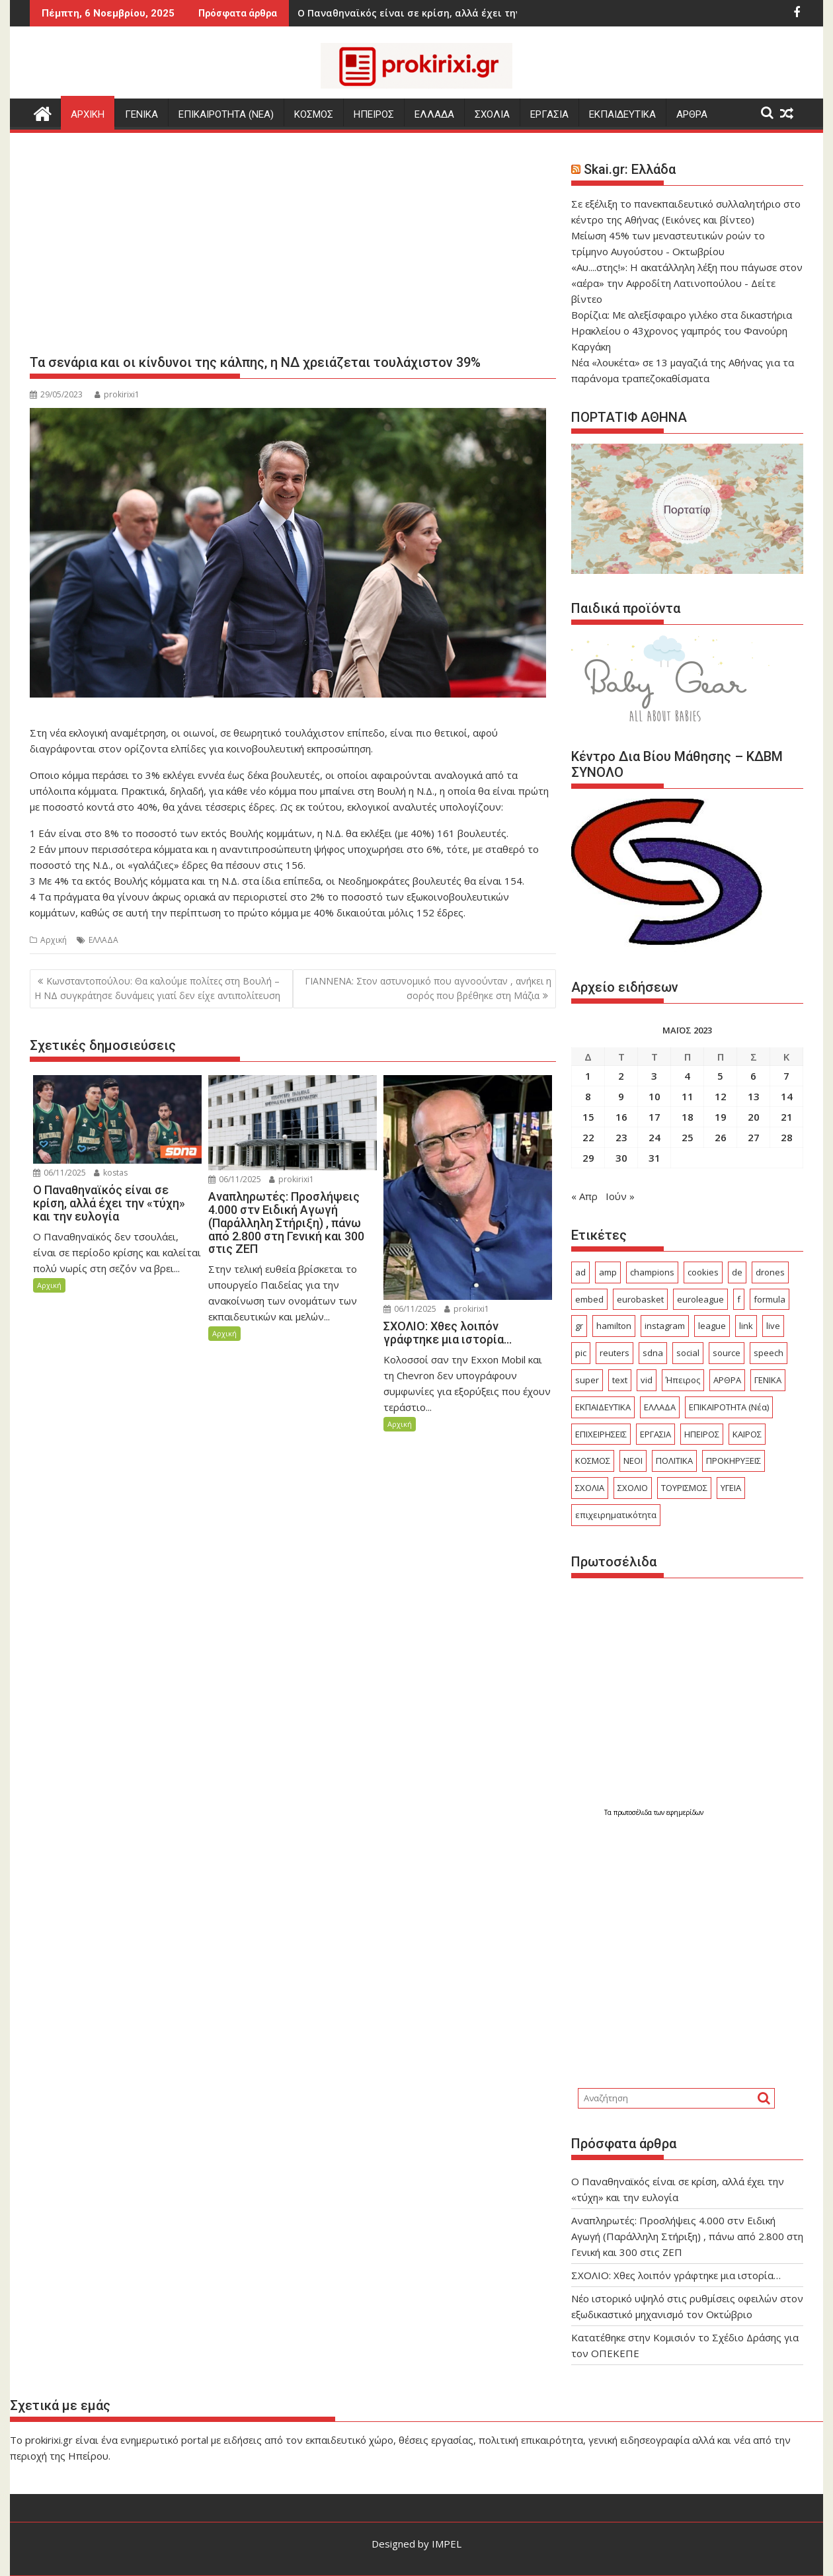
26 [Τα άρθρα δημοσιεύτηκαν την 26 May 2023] (721, 1137)
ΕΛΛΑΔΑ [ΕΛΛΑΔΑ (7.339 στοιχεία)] (660, 1407)
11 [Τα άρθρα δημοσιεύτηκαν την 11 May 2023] (688, 1096)
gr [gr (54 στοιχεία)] (579, 1326)
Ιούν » (620, 1196)
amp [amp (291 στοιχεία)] (608, 1272)
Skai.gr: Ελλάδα (630, 169)
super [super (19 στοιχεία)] (587, 1380)
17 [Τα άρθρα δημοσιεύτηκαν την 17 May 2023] (654, 1116)
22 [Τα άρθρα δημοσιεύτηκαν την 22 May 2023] (588, 1137)
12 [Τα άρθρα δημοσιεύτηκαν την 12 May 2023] (721, 1096)
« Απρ (584, 1196)
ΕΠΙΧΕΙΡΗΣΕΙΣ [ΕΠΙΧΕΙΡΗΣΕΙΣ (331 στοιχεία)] (601, 1434)
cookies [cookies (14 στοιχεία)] (703, 1272)
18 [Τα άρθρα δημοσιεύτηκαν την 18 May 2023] (688, 1116)
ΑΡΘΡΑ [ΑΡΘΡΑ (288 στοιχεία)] (727, 1380)
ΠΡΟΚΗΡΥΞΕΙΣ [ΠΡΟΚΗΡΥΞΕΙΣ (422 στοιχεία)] (733, 1461)
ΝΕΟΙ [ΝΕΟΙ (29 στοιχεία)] (633, 1461)
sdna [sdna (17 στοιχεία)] (653, 1353)
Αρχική (53, 940)
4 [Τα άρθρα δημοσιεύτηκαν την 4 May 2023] (687, 1075)
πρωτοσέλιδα (634, 1812)
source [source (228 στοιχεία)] (726, 1353)
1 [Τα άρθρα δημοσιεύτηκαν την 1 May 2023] (588, 1075)
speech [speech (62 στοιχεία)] (768, 1353)
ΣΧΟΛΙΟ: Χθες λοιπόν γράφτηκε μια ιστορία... (437, 13)
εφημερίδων (684, 1812)
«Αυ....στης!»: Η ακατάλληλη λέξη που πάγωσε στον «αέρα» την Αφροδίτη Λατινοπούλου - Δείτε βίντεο (687, 283)
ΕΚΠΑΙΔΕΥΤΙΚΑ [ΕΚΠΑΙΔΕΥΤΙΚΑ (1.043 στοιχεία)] (603, 1407)
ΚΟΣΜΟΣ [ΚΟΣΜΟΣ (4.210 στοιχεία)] (592, 1461)
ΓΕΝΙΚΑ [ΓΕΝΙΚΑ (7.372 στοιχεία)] (767, 1380)
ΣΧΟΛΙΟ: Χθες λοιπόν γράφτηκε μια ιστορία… (676, 2275)
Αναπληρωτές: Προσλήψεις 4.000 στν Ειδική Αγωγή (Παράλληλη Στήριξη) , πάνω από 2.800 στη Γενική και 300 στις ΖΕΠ (687, 2236)
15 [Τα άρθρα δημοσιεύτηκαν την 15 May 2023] (588, 1116)
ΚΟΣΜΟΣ (313, 114)
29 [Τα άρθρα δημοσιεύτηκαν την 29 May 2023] (588, 1157)
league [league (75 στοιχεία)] (712, 1326)
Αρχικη (87, 114)
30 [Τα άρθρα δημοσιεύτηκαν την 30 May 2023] (621, 1157)
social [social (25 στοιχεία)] (687, 1353)
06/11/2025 (59, 1172)
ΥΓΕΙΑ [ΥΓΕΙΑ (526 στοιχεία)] (731, 1488)
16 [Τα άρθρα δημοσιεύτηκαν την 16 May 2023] (621, 1116)
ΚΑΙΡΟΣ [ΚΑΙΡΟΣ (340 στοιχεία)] (747, 1434)
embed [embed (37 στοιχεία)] (589, 1299)
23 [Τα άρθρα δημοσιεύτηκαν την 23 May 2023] (621, 1137)
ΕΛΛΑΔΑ (434, 114)
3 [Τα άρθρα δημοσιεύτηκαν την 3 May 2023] (654, 1075)
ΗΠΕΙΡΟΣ (374, 114)
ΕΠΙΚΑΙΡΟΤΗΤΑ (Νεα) (226, 114)
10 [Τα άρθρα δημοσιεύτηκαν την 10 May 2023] (654, 1096)
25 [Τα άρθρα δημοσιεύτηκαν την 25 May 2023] (688, 1137)
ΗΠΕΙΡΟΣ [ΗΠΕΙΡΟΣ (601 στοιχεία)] (701, 1434)
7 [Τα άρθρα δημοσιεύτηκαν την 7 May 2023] (786, 1075)
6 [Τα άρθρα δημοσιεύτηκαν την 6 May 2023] (753, 1075)
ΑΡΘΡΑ (691, 114)
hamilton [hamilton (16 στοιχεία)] (613, 1326)
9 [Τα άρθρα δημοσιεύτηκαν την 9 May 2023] (621, 1096)
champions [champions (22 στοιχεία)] (652, 1272)
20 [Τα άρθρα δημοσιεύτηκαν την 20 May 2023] (754, 1116)
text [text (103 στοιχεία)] (619, 1380)
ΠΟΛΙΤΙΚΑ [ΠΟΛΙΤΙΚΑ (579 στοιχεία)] (674, 1461)
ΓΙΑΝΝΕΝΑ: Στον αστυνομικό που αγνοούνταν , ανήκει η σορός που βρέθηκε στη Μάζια (428, 988)
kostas (111, 1172)
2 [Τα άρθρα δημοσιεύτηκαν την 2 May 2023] (621, 1075)
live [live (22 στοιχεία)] (773, 1326)
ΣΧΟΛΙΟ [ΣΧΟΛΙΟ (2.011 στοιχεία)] (632, 1488)
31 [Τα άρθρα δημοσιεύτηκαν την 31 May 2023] (654, 1157)
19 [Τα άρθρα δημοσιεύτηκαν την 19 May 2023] (721, 1116)
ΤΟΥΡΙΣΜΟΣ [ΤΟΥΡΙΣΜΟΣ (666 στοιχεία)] (684, 1488)
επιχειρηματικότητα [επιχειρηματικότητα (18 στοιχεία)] (615, 1515)
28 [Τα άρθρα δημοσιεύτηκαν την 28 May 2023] (787, 1137)
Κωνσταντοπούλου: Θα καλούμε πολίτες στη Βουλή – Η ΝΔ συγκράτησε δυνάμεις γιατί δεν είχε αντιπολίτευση (157, 988)
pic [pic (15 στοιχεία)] (580, 1353)
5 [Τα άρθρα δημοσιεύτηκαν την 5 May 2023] (720, 1075)
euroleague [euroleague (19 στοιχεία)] (700, 1299)
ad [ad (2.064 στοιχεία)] (580, 1272)
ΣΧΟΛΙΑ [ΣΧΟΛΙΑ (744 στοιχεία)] (589, 1488)
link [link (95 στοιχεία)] (746, 1326)
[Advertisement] (293, 248)
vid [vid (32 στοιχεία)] (647, 1380)
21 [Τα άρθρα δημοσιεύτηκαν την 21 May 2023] (787, 1116)
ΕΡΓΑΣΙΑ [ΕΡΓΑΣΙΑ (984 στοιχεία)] (655, 1434)
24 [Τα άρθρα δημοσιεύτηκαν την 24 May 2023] (654, 1137)
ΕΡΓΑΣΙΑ (549, 114)
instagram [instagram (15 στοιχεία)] (665, 1326)
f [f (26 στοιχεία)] (738, 1299)
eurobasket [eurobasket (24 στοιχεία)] (640, 1299)
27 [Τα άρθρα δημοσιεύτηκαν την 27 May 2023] (754, 1137)
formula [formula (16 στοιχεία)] (769, 1299)
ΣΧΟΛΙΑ (492, 114)
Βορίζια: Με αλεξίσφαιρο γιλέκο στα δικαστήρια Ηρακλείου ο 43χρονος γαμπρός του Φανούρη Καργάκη (681, 330)
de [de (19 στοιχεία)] (737, 1272)
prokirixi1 (117, 394)
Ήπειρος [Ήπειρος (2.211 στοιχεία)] (683, 1380)
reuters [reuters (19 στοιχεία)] (614, 1353)
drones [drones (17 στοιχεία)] (770, 1272)
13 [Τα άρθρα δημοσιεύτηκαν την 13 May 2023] (754, 1096)
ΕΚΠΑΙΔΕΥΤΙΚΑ (622, 114)
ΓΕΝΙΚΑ (141, 114)
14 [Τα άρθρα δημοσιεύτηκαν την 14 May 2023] (787, 1096)
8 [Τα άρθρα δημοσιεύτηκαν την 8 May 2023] (588, 1096)
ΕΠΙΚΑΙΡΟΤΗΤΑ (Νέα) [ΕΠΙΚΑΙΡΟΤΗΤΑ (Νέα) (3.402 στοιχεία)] (729, 1407)
